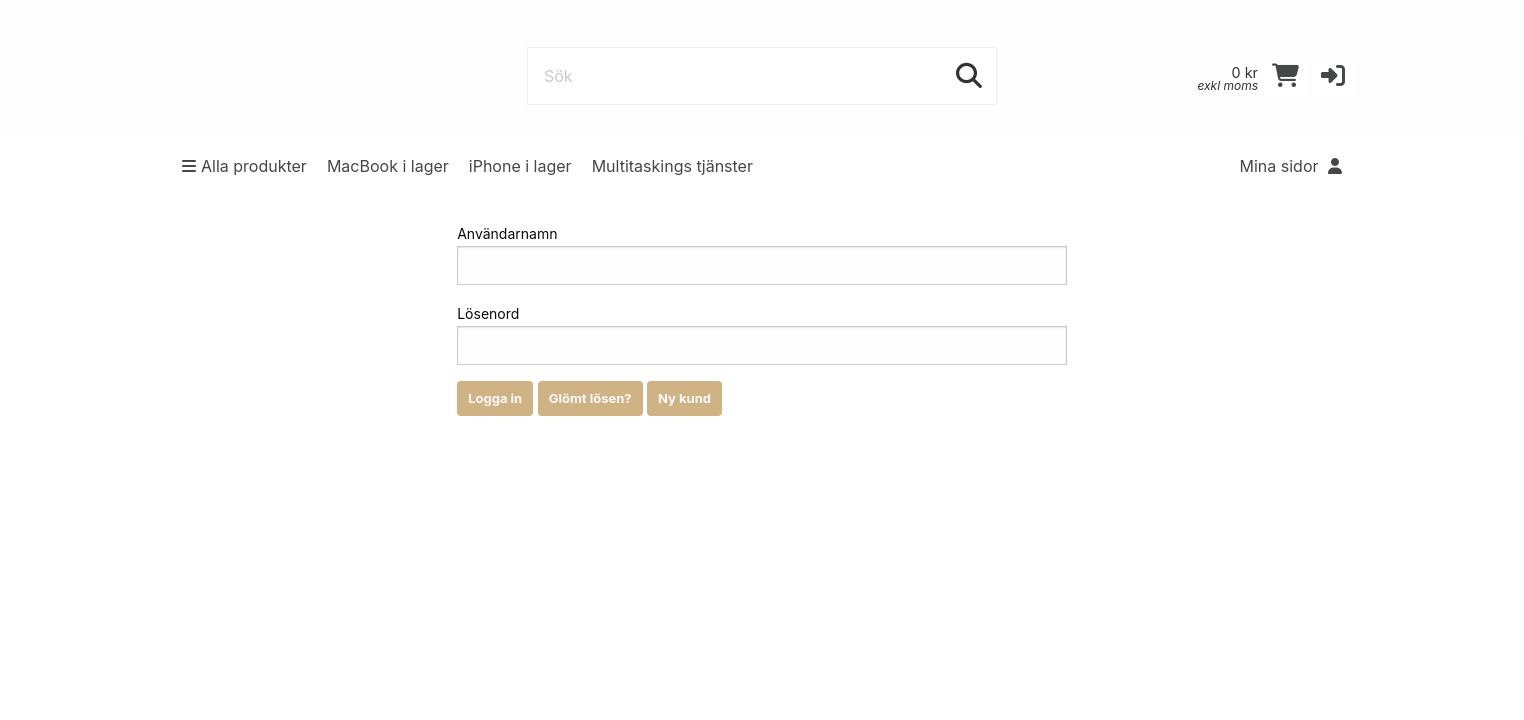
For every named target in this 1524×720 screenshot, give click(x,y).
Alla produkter (244, 166)
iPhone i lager (520, 166)
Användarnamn (762, 255)
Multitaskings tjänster (672, 166)
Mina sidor (1291, 166)
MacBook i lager (388, 166)
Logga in (495, 398)
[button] (1333, 80)
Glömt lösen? (590, 398)
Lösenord (762, 335)
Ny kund (684, 398)
